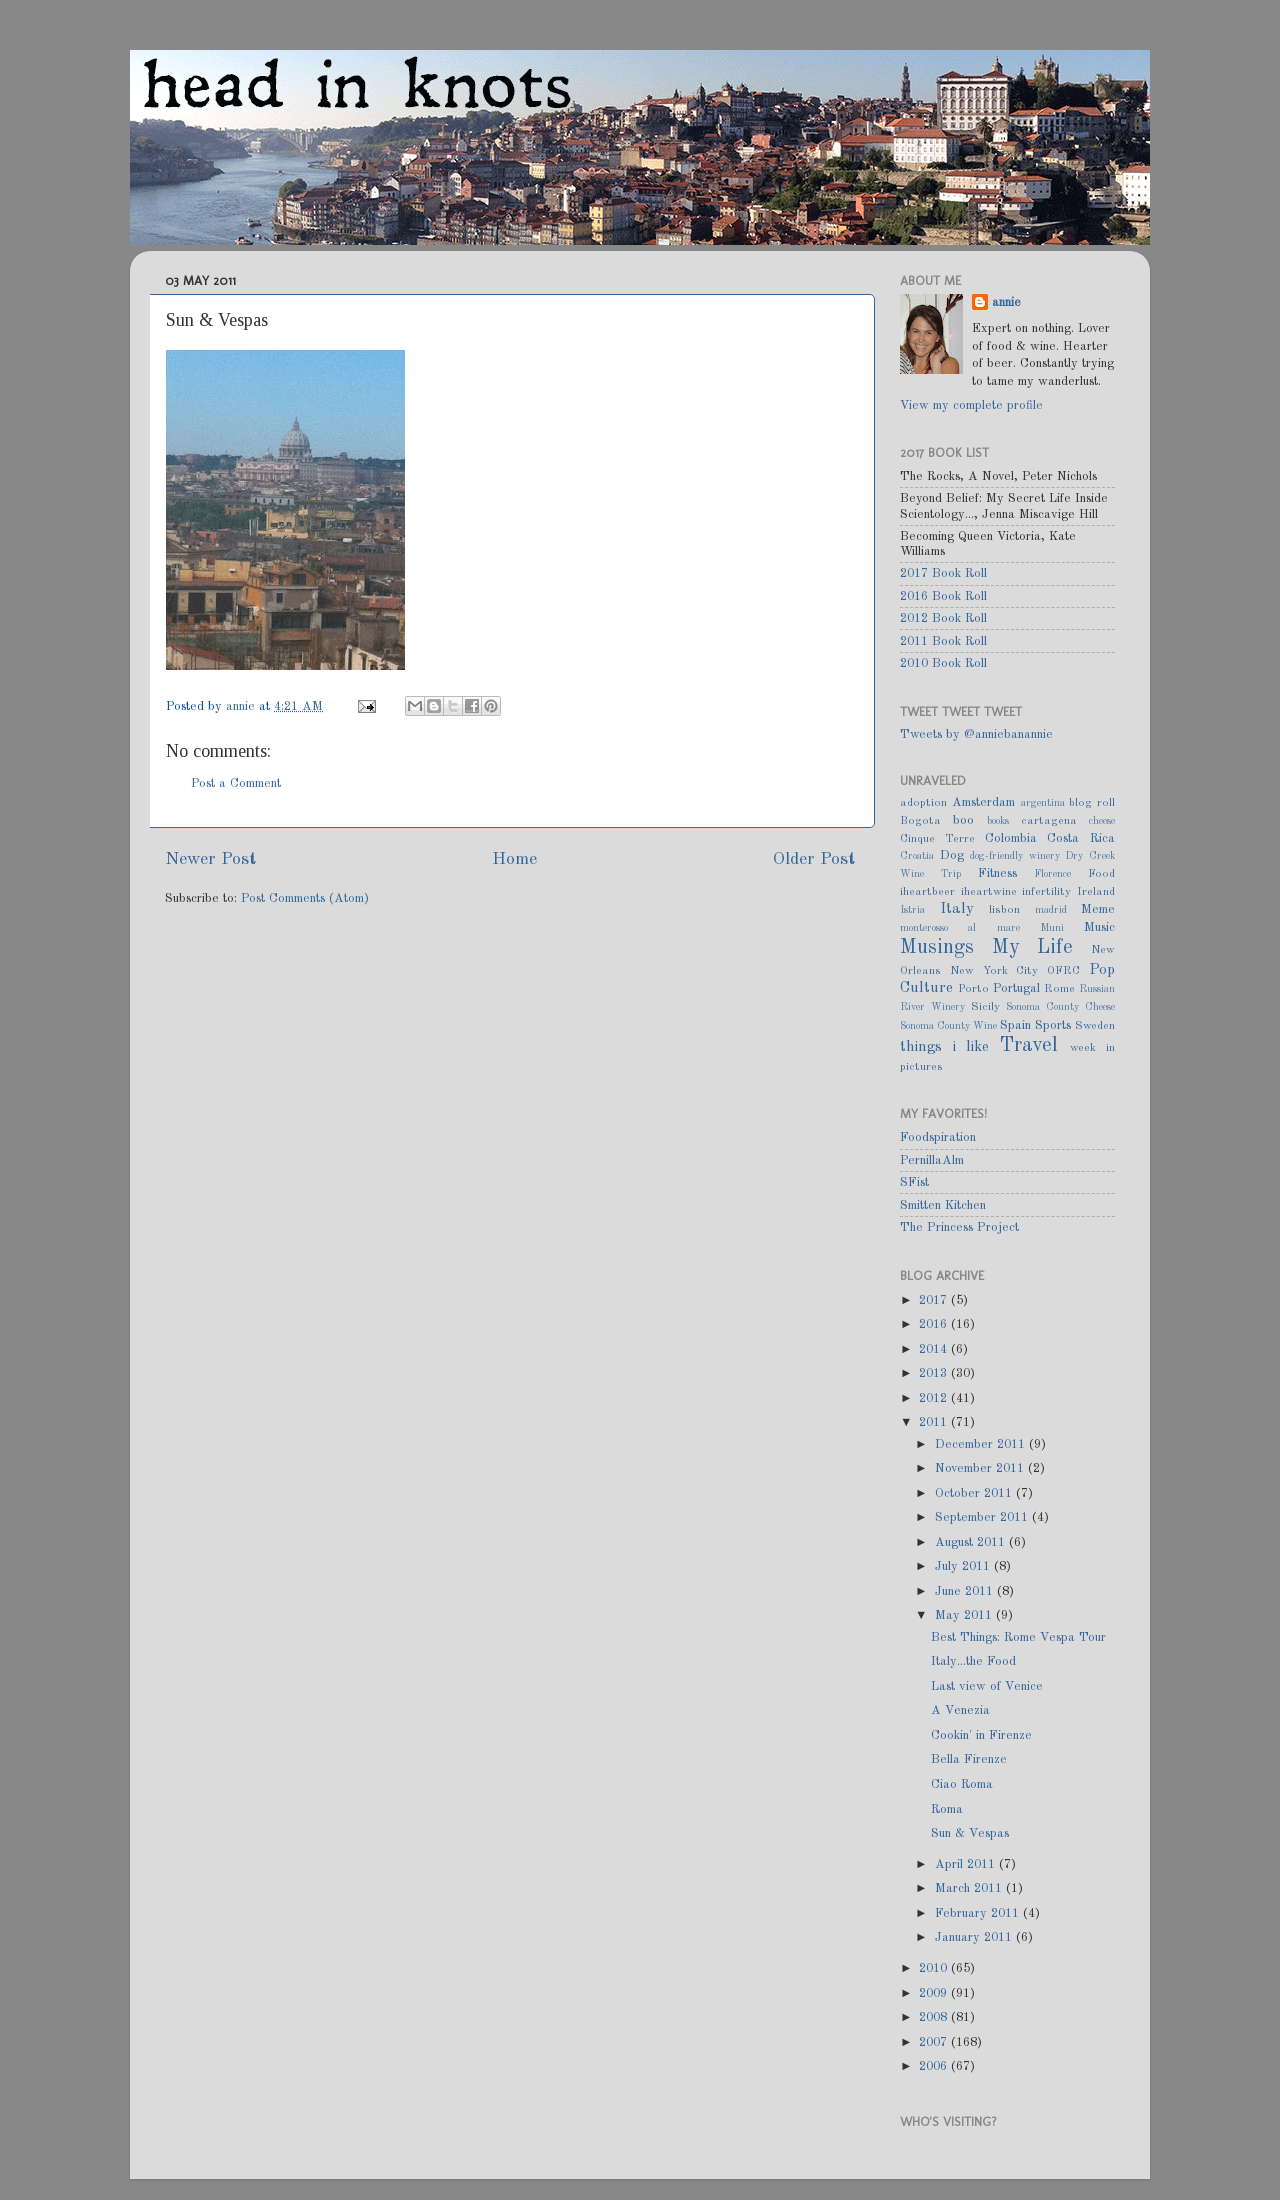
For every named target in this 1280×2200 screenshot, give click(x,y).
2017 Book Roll (943, 573)
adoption (923, 803)
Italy (957, 909)
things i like (944, 1047)
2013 (935, 1373)
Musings (937, 948)
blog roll (1092, 803)
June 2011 (966, 1591)
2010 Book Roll (943, 663)
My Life (1033, 948)
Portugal (1016, 988)
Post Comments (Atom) (305, 898)
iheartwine (989, 892)
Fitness (997, 873)
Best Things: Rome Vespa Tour (1018, 1637)
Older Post (814, 859)
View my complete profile (971, 405)
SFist (914, 1182)
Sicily (985, 1007)
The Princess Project (959, 1227)
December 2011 (982, 1444)
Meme (1098, 909)
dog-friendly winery (1015, 856)
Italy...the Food (973, 1661)
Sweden (1095, 1026)
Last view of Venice (987, 1686)
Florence (1052, 874)
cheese (1102, 821)
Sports (1053, 1025)
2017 (935, 1300)
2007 (935, 2042)
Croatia (917, 856)
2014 (935, 1349)
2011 (935, 1422)
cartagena (1049, 821)
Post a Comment (236, 783)
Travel (1029, 1046)
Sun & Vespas (970, 1833)
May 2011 (965, 1615)
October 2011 (975, 1493)
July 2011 (964, 1566)
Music (1099, 927)
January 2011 (975, 1937)
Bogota (920, 821)
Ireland (1096, 892)
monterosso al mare (960, 928)
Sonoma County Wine (948, 1026)
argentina (1043, 803)
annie (242, 706)
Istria (912, 910)
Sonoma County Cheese (1060, 1007)
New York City (994, 971)
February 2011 (979, 1913)
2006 (935, 2066)
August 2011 (972, 1542)
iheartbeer (927, 892)
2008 (935, 2017)
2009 (935, 1993)
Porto (973, 989)
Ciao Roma (962, 1784)
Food (1101, 874)
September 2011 (983, 1517)
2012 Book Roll (943, 618)
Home (514, 859)
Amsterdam (983, 802)
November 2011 (981, 1468)
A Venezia (960, 1710)
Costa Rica (1081, 838)
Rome (1059, 989)
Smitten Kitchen (943, 1205)
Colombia (1011, 838)
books (998, 821)
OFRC (1063, 971)
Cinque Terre (937, 839)
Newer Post (210, 859)
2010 (935, 1968)
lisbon (1004, 910)
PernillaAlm (932, 1160)
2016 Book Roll (943, 596)
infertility (1046, 892)
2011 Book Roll (943, 641)
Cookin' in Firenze (981, 1735)
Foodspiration (938, 1137)
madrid (1051, 910)
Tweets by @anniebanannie (976, 734)
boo (963, 820)
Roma (947, 1809)
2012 (935, 1398)
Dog (952, 855)
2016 (935, 1324)
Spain (1015, 1025)
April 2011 (967, 1864)
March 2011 (970, 1888)
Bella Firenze (969, 1759)
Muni (1052, 928)
